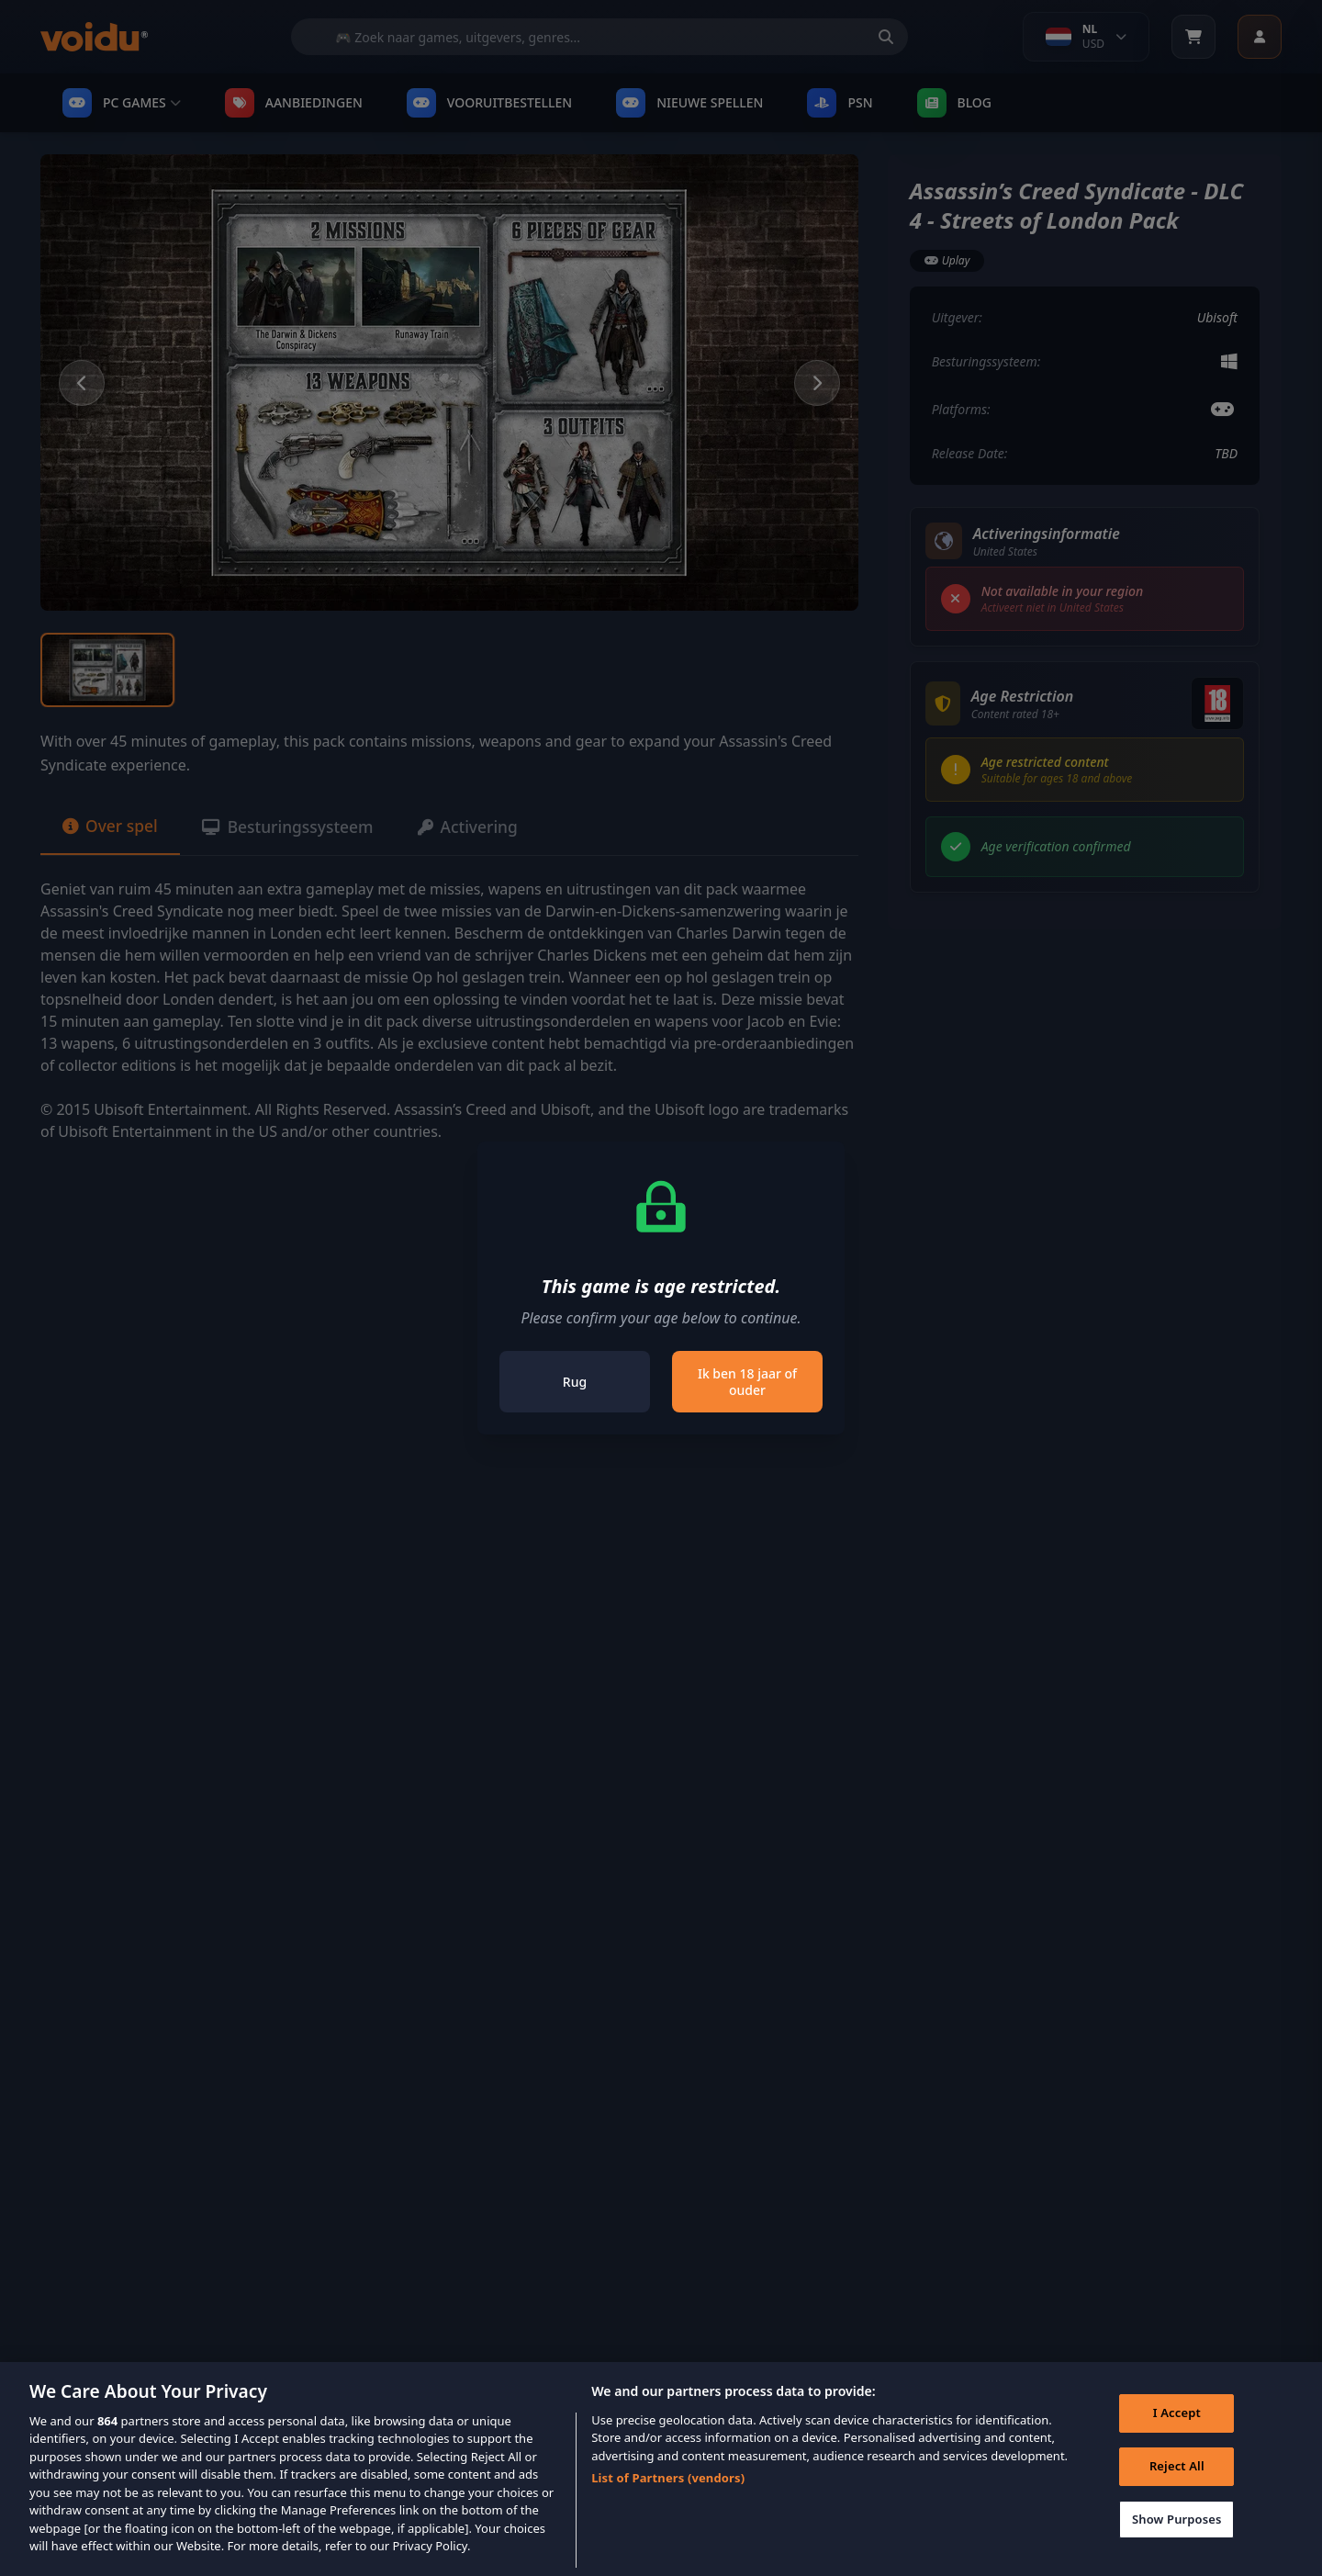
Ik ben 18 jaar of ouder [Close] (747, 1382)
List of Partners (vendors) (668, 2498)
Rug (575, 1381)
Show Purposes (1175, 2540)
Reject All (1175, 2487)
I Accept (1175, 2434)
